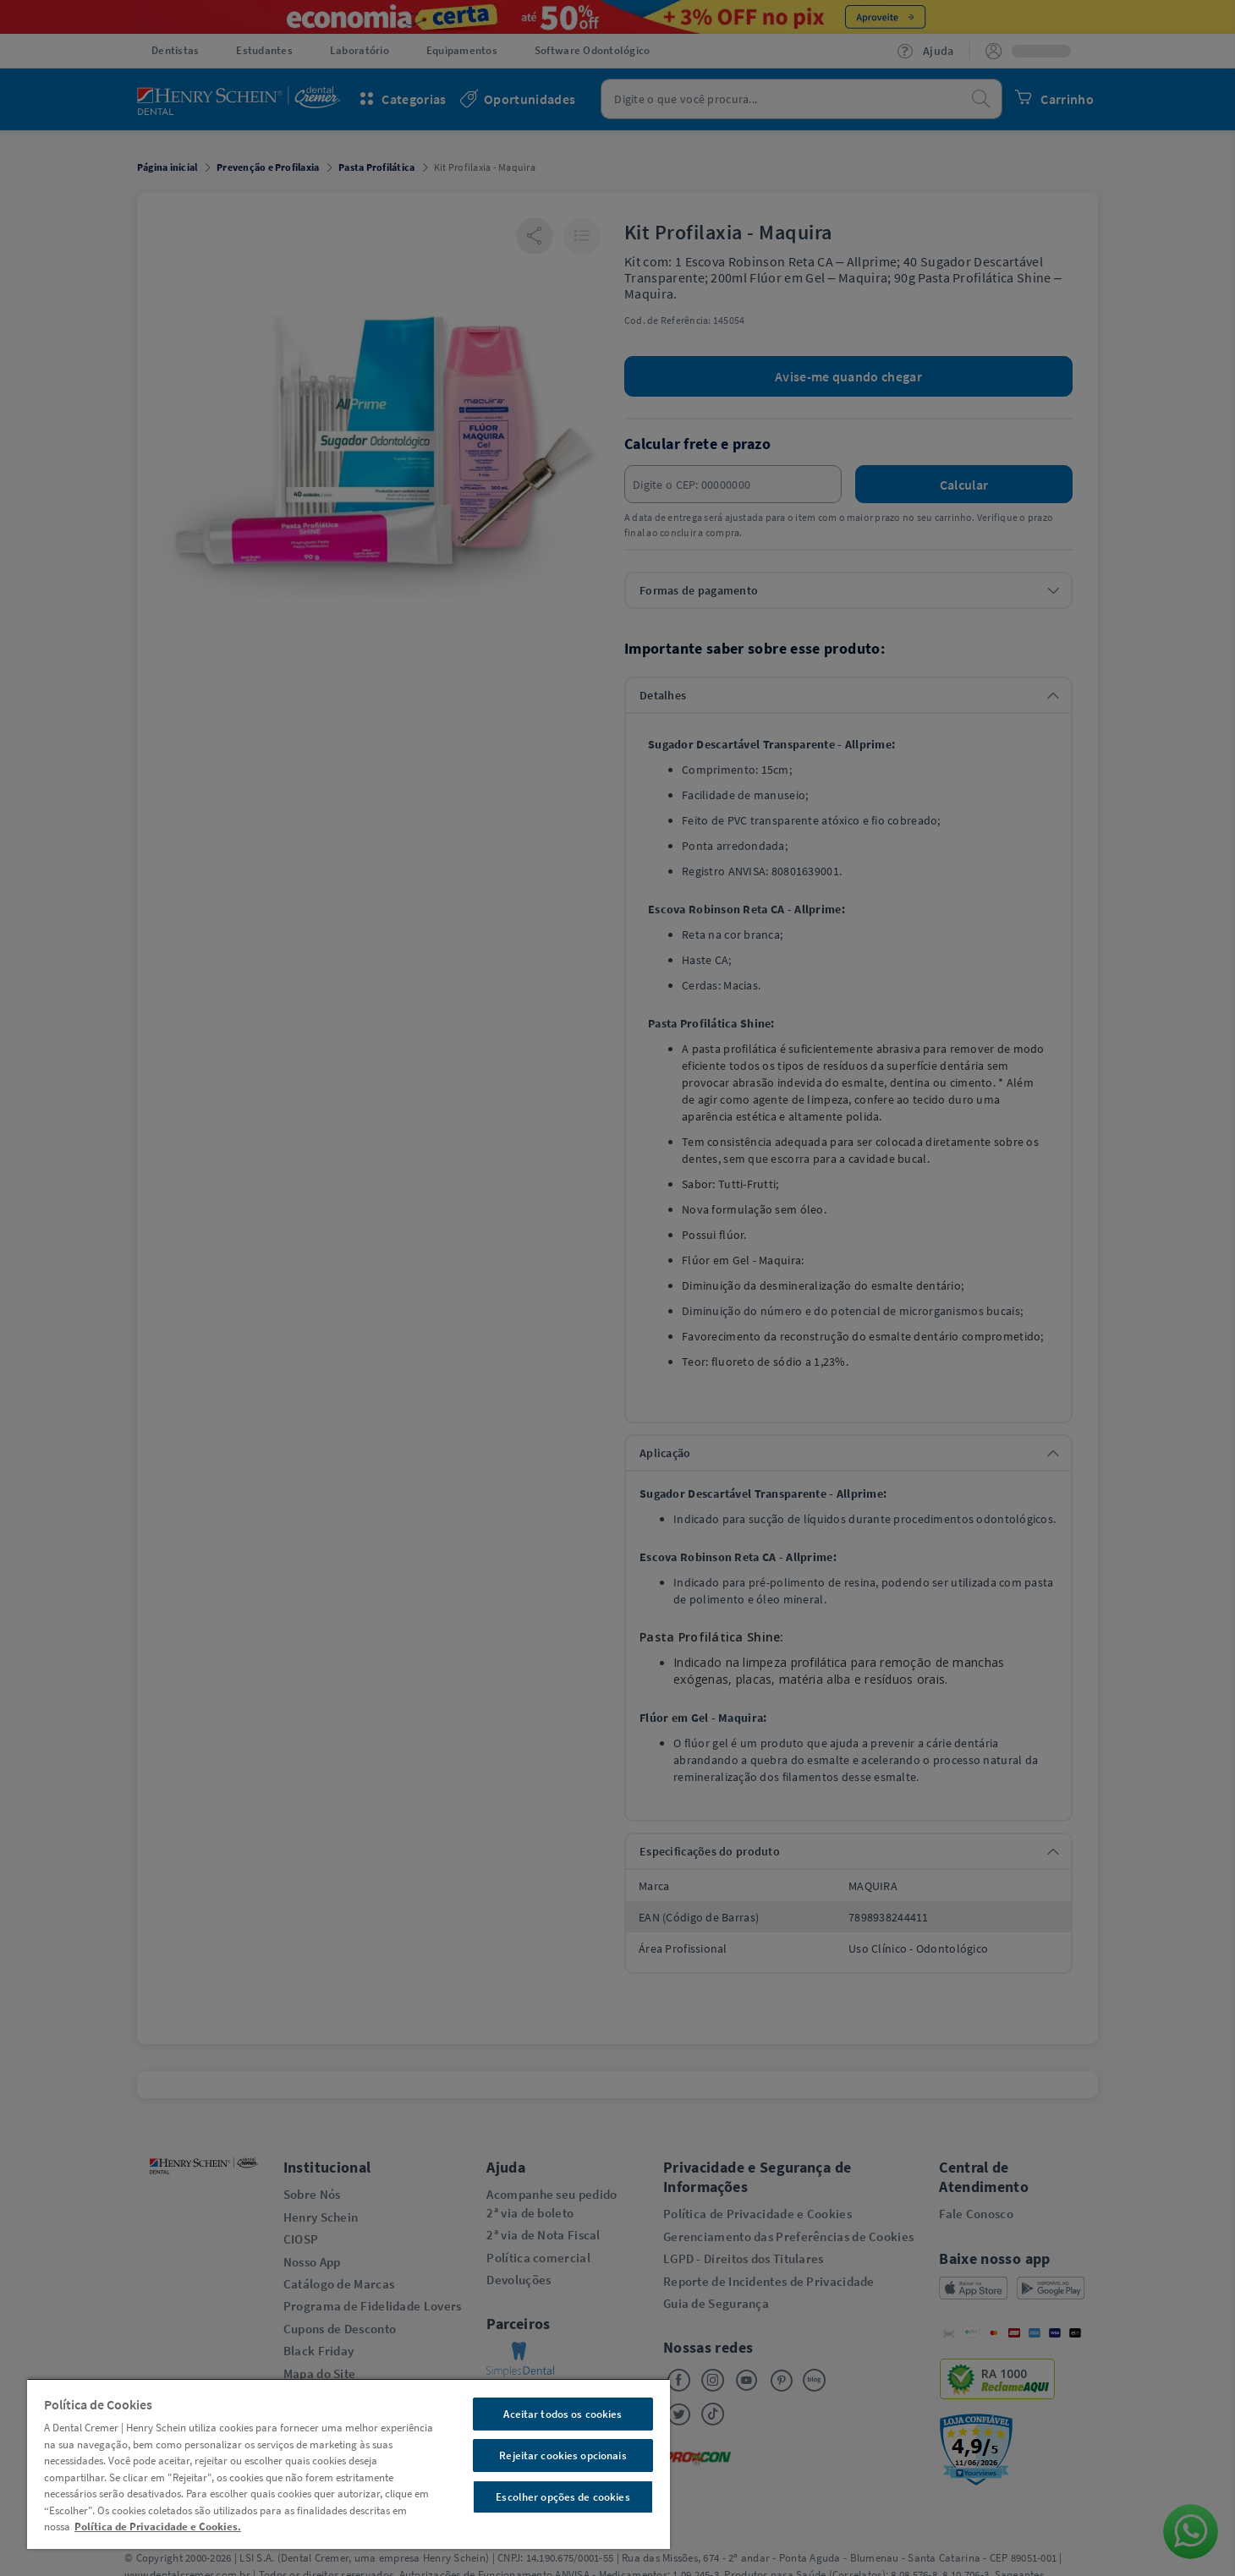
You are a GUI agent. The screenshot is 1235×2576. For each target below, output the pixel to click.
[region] (348, 2463)
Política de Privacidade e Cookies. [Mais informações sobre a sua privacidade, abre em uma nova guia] (157, 2526)
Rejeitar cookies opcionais (562, 2455)
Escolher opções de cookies (562, 2497)
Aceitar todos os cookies (562, 2414)
